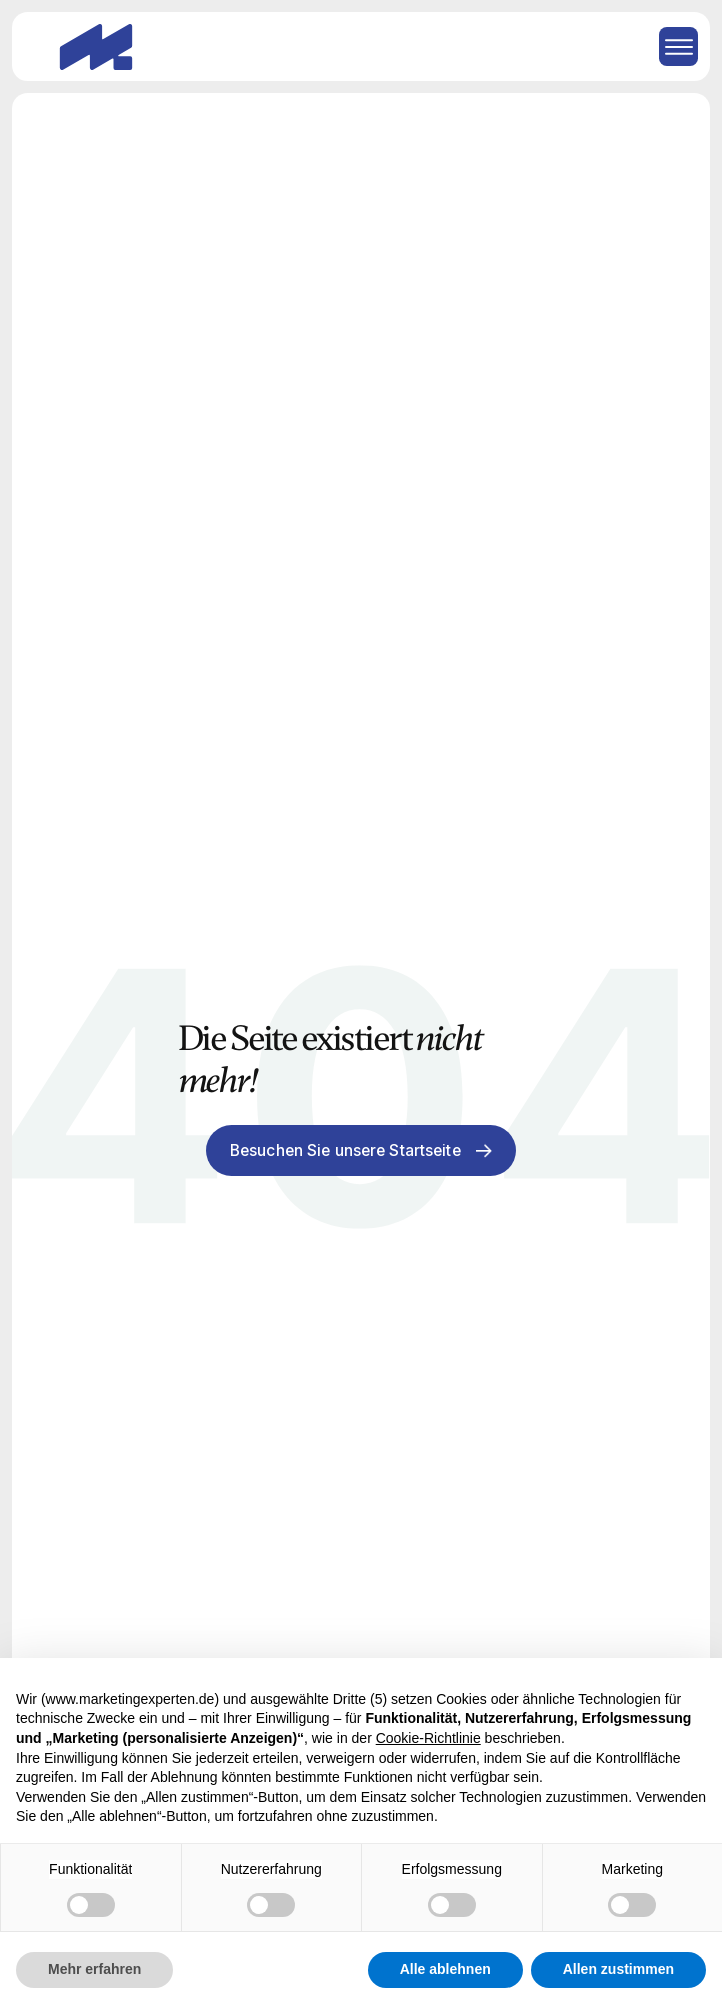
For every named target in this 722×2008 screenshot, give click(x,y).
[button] (671, 46)
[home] (91, 47)
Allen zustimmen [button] (618, 1969)
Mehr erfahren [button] (94, 1969)
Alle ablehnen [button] (445, 1969)
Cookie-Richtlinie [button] (428, 1738)
